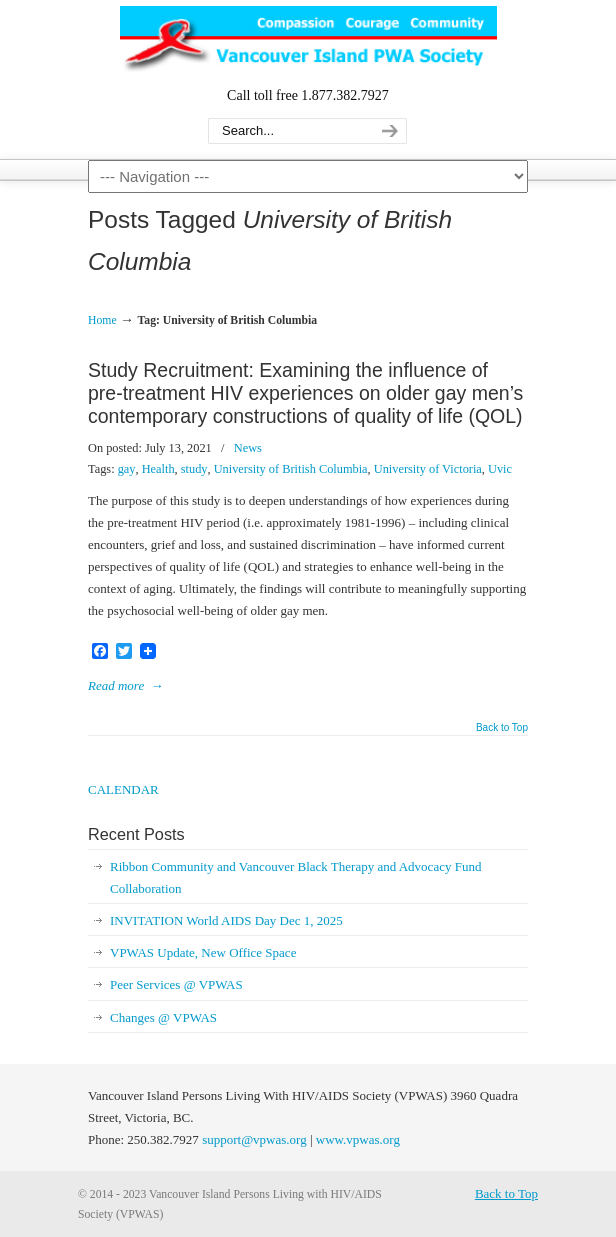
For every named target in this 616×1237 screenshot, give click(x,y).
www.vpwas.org (358, 1139)
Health (158, 469)
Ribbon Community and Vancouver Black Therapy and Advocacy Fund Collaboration (295, 877)
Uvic (500, 469)
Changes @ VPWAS (163, 1017)
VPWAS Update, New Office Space (203, 952)
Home (102, 320)
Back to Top (502, 728)
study (194, 469)
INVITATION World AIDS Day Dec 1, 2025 (226, 920)
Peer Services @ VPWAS (176, 984)
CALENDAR (123, 789)
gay (127, 469)
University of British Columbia (291, 469)
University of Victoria (428, 469)
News (248, 448)
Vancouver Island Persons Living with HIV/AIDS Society (308, 41)
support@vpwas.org (254, 1139)
